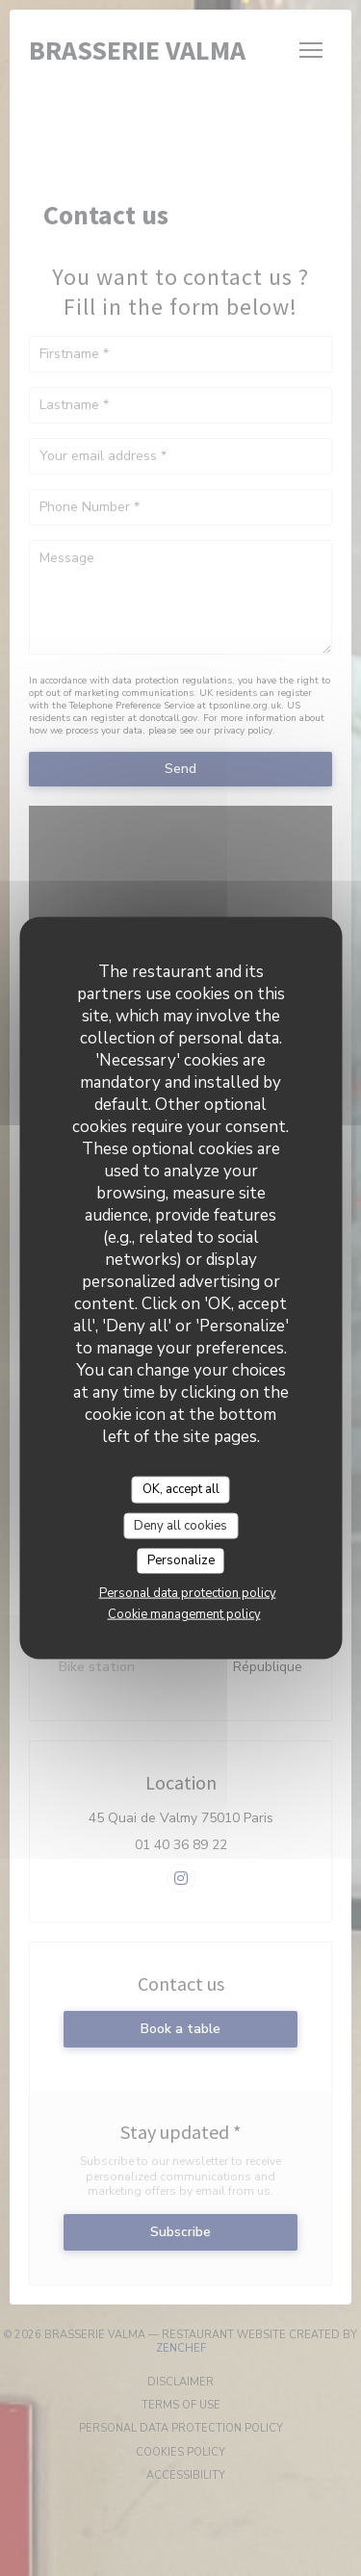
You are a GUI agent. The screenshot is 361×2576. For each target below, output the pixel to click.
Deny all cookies (180, 1524)
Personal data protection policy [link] (187, 1592)
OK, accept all (180, 1489)
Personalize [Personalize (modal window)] (181, 1560)
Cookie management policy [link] (184, 1613)
